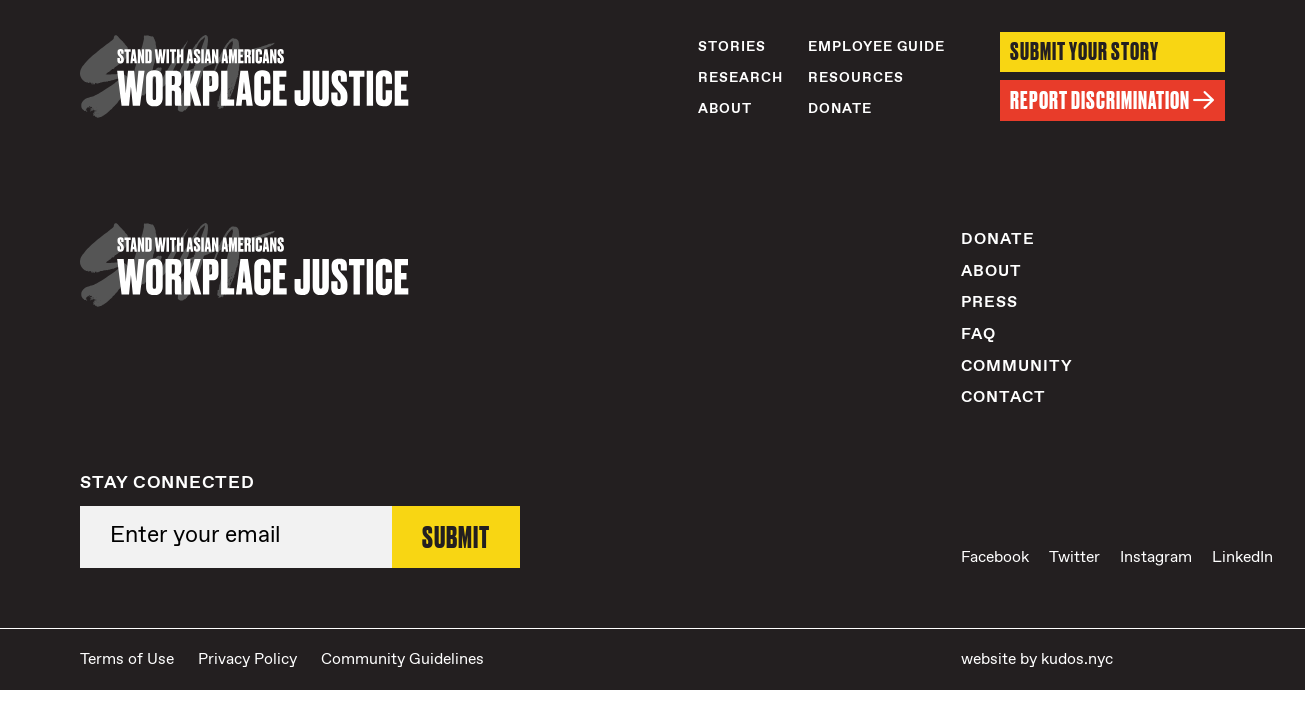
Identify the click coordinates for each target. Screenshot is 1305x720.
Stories (732, 47)
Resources (856, 78)
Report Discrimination (1112, 100)
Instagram (1156, 557)
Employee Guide (876, 47)
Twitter (1074, 557)
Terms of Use (127, 659)
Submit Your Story (1084, 51)
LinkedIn (1242, 557)
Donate (840, 109)
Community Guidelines (402, 659)
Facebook (995, 557)
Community (1017, 366)
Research (740, 78)
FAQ (978, 334)
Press (989, 302)
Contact (1003, 397)
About (725, 109)
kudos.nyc (1077, 659)
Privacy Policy (247, 659)
